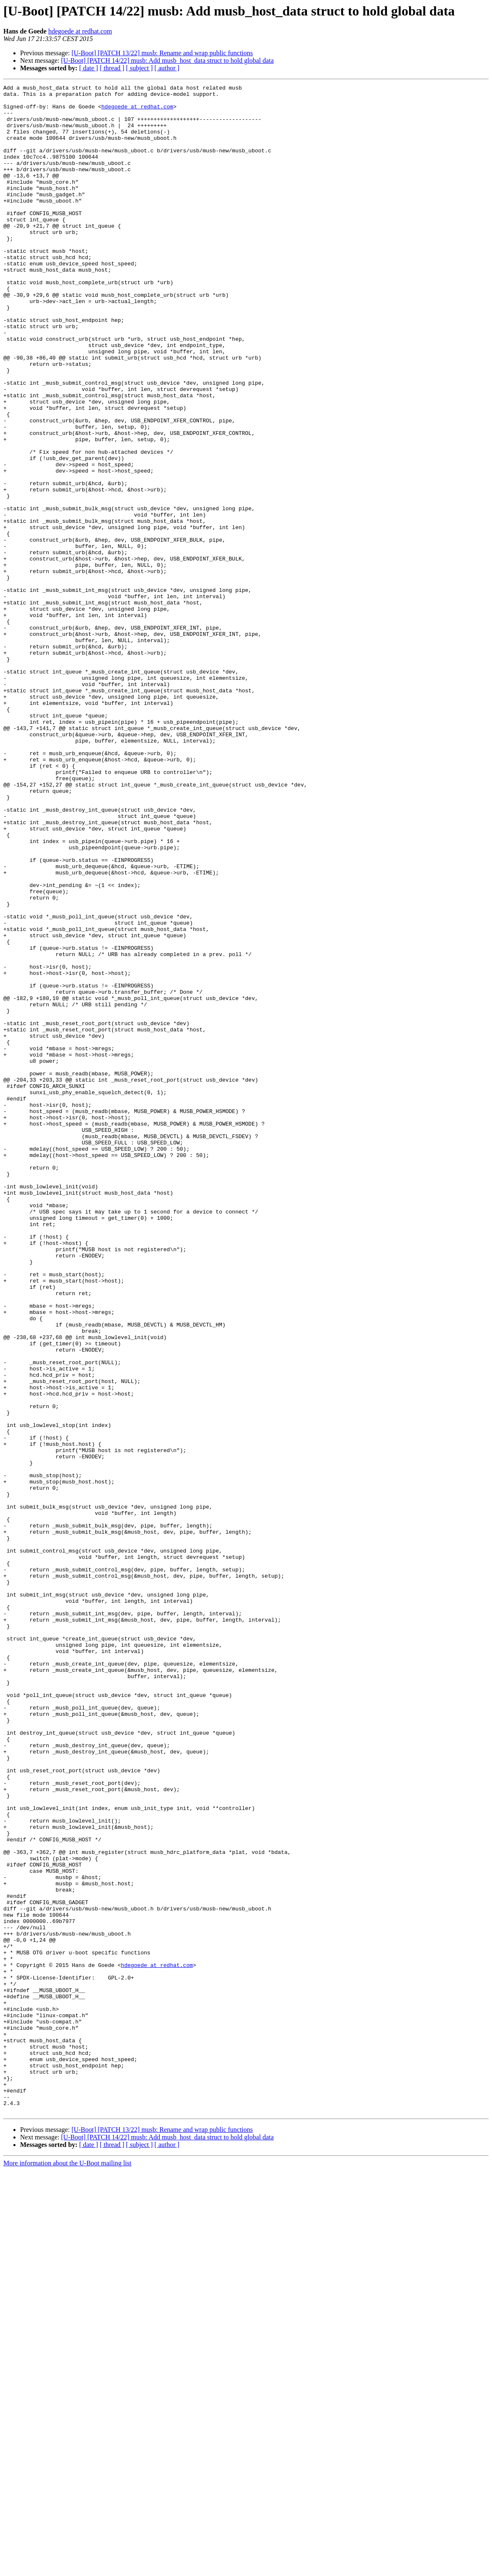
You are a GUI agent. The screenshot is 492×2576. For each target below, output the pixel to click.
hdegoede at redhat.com (80, 31)
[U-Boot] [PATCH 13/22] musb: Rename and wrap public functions (162, 53)
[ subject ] (139, 68)
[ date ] (88, 68)
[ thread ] (112, 68)
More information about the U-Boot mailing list (67, 2568)
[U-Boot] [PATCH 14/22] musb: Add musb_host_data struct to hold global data (167, 60)
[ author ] (167, 68)
